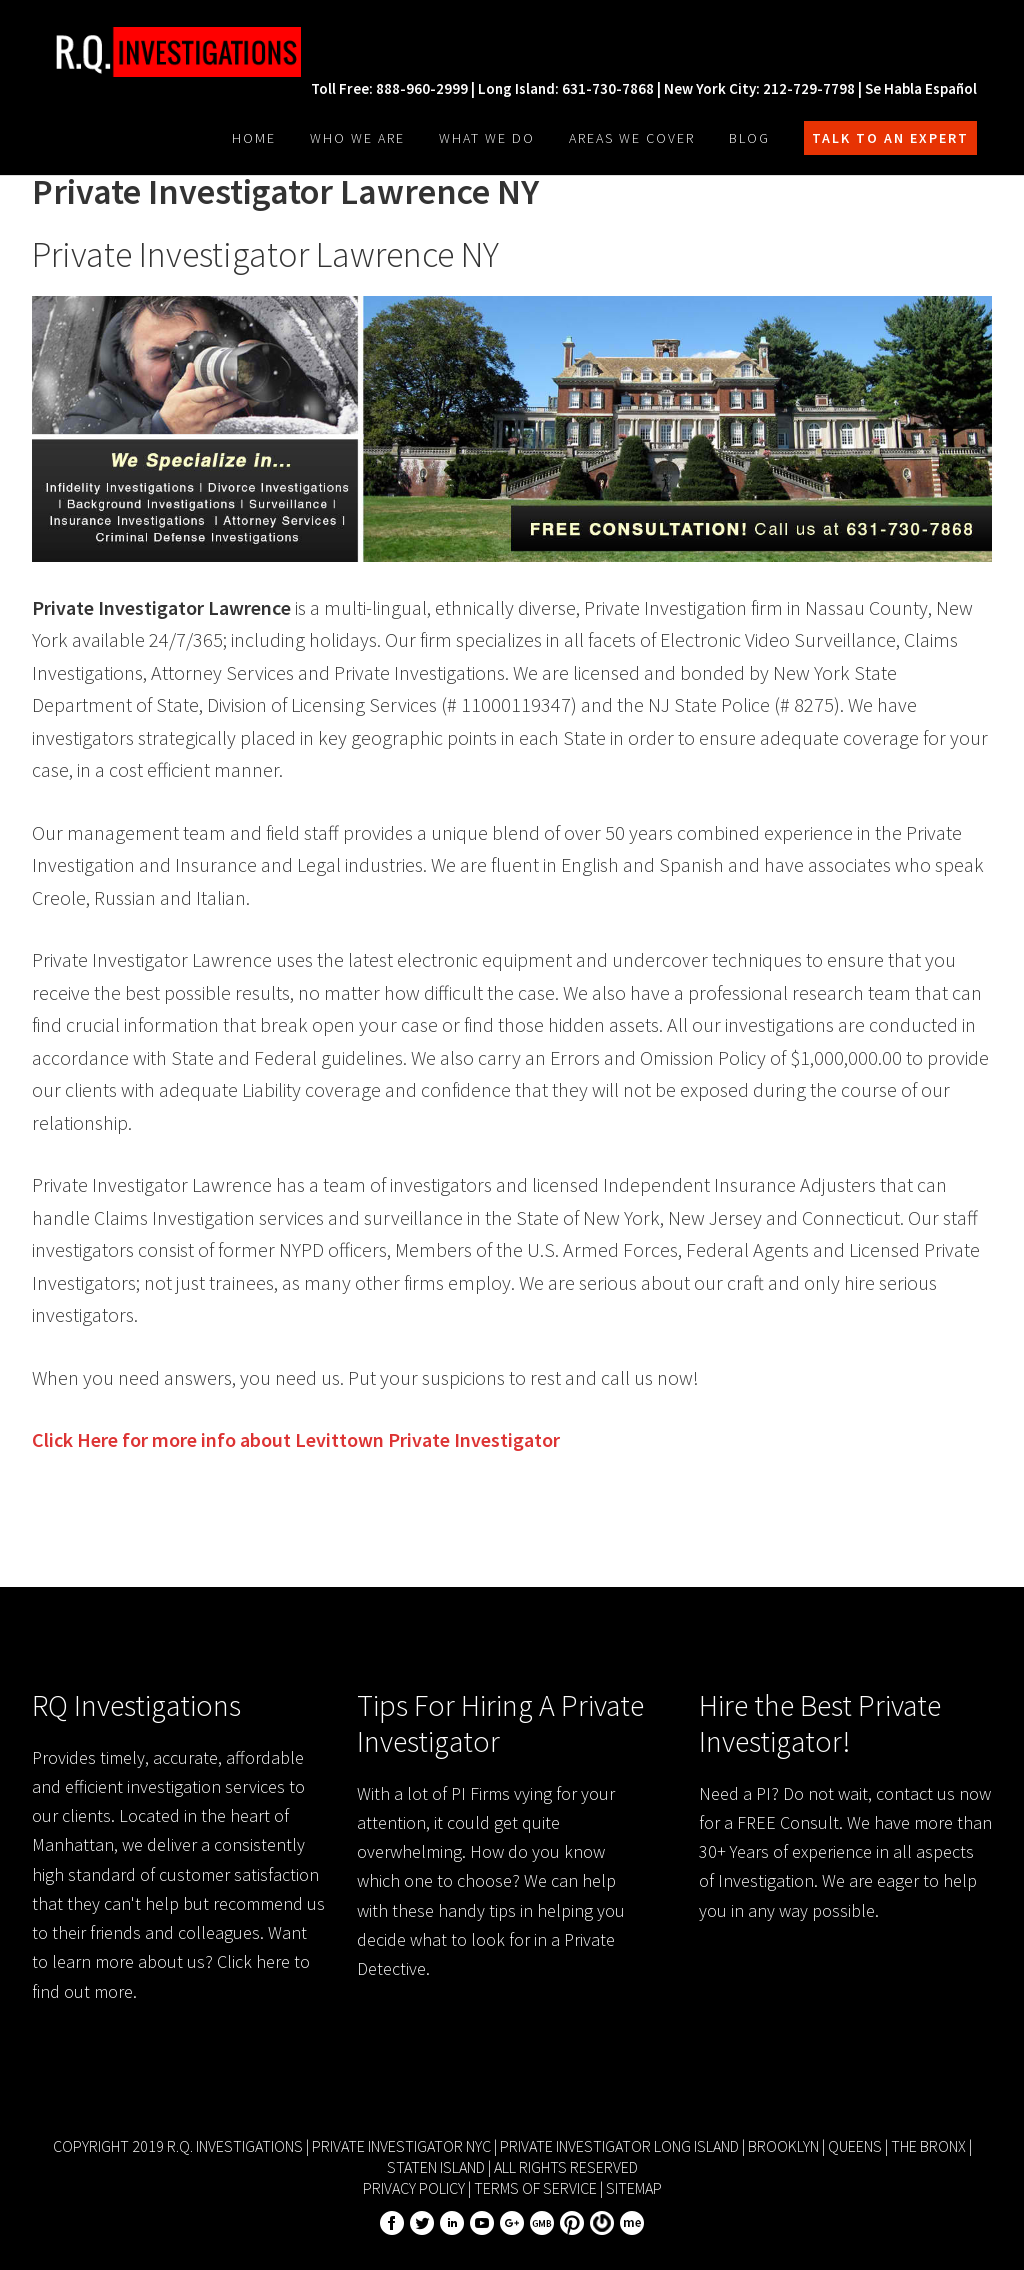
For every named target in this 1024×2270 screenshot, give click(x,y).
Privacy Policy (414, 2188)
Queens (855, 2146)
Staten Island (436, 2167)
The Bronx (928, 2146)
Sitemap (634, 2188)
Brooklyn (783, 2146)
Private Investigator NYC (401, 2146)
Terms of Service (535, 2188)
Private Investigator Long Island (619, 2146)
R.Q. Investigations (182, 52)
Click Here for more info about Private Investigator (296, 1439)
